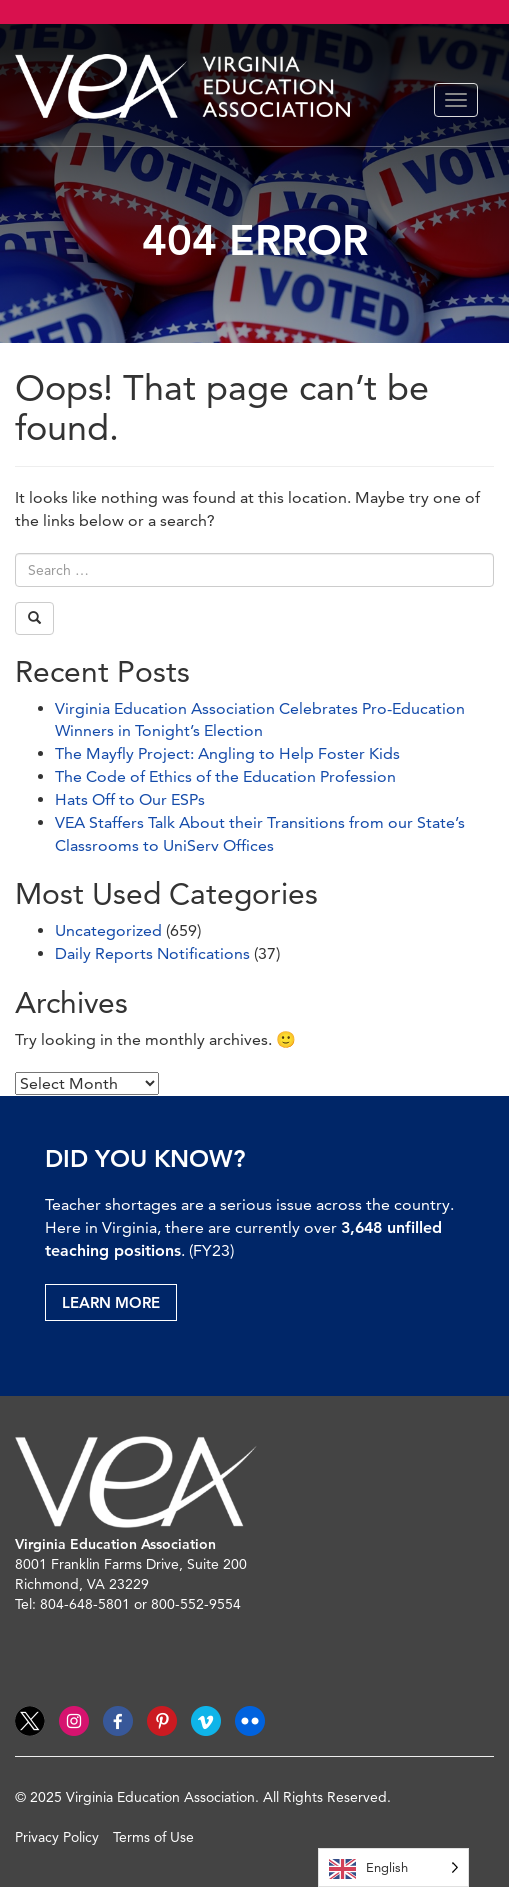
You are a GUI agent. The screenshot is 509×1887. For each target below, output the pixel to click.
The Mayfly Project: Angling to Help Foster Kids (227, 753)
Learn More (111, 1302)
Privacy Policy (57, 1837)
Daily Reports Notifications (152, 953)
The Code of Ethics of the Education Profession (225, 776)
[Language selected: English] (393, 1867)
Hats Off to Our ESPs (130, 799)
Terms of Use (153, 1837)
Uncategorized (108, 930)
